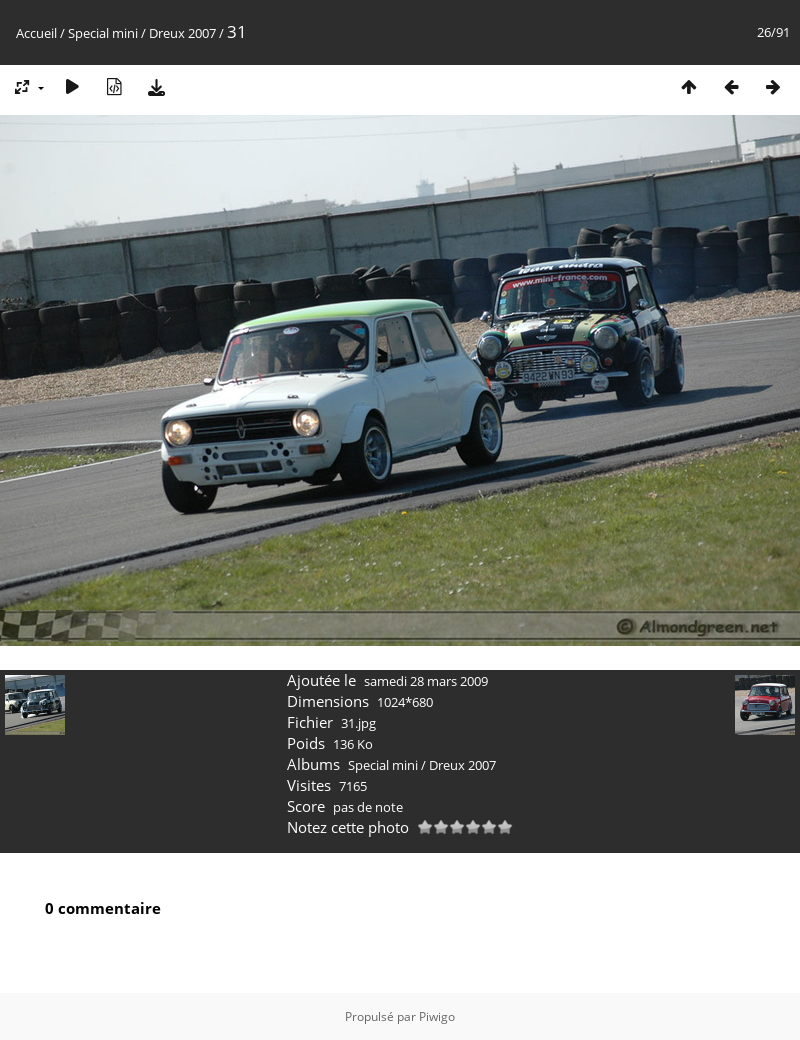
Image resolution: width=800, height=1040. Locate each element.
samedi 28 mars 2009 (426, 681)
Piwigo (437, 1016)
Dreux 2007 (182, 33)
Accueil (36, 33)
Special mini (103, 33)
